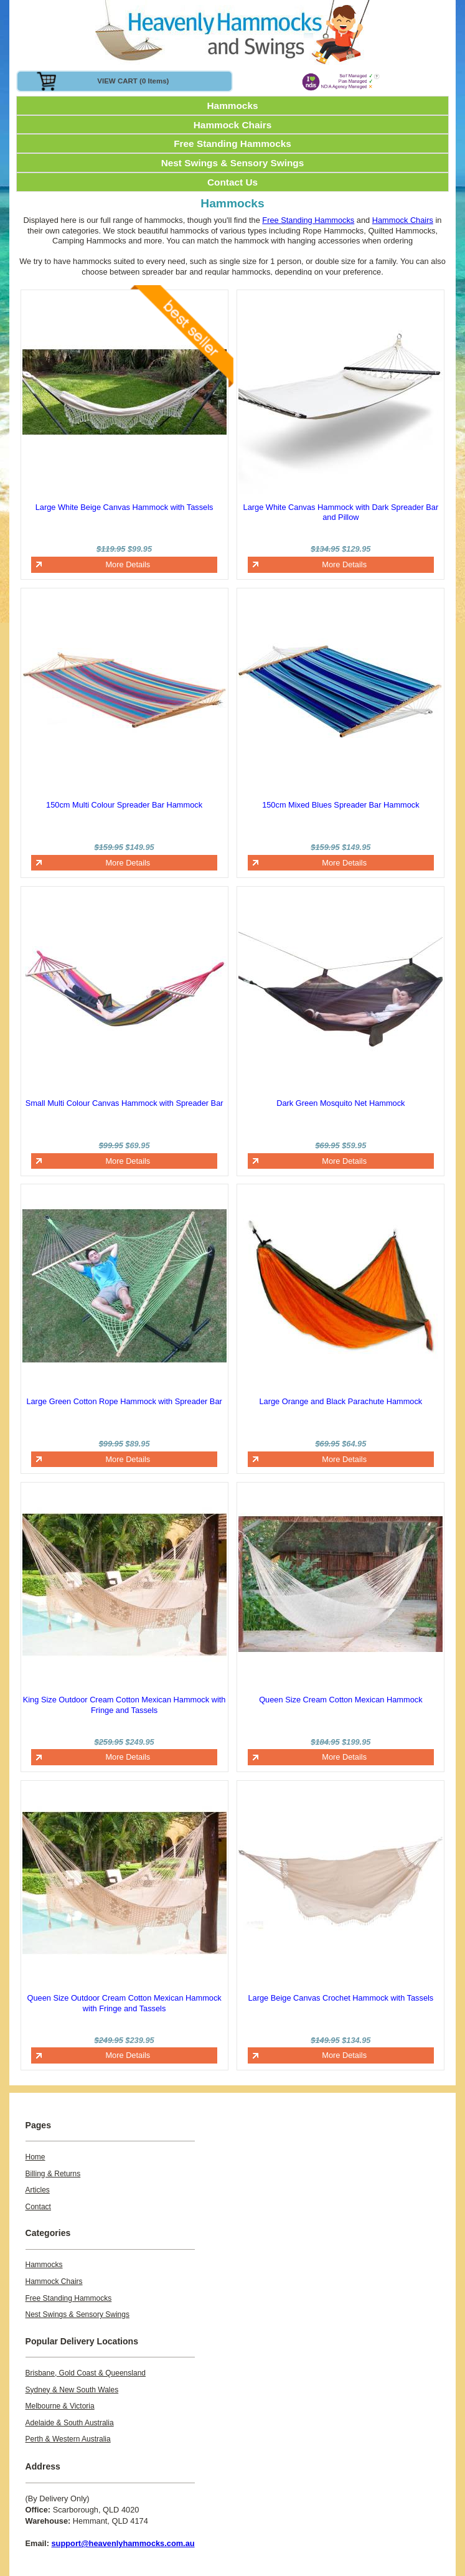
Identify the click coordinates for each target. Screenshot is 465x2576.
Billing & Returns (53, 2173)
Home (35, 2157)
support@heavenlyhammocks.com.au (123, 2543)
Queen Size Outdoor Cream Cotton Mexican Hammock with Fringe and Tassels (124, 2003)
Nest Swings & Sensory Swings (232, 163)
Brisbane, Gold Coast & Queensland (86, 2373)
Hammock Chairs (233, 125)
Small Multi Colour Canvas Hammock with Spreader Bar (124, 1103)
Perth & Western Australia (68, 2439)
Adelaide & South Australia (70, 2422)
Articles (38, 2190)
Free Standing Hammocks (232, 143)
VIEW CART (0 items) (133, 81)
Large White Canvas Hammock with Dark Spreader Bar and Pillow (341, 512)
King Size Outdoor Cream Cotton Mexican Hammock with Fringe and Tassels (124, 1705)
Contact (38, 2206)
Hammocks (232, 105)
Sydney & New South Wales (72, 2389)
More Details (127, 564)
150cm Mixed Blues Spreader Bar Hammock (340, 804)
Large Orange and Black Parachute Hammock (341, 1401)
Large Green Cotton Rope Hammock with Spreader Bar (124, 1401)
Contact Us (232, 182)
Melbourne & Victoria (60, 2406)
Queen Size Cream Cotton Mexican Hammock (340, 1699)
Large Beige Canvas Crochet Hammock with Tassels (340, 1998)
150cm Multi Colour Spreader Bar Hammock (124, 804)
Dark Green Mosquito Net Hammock (340, 1103)
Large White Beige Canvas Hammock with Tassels (124, 507)
